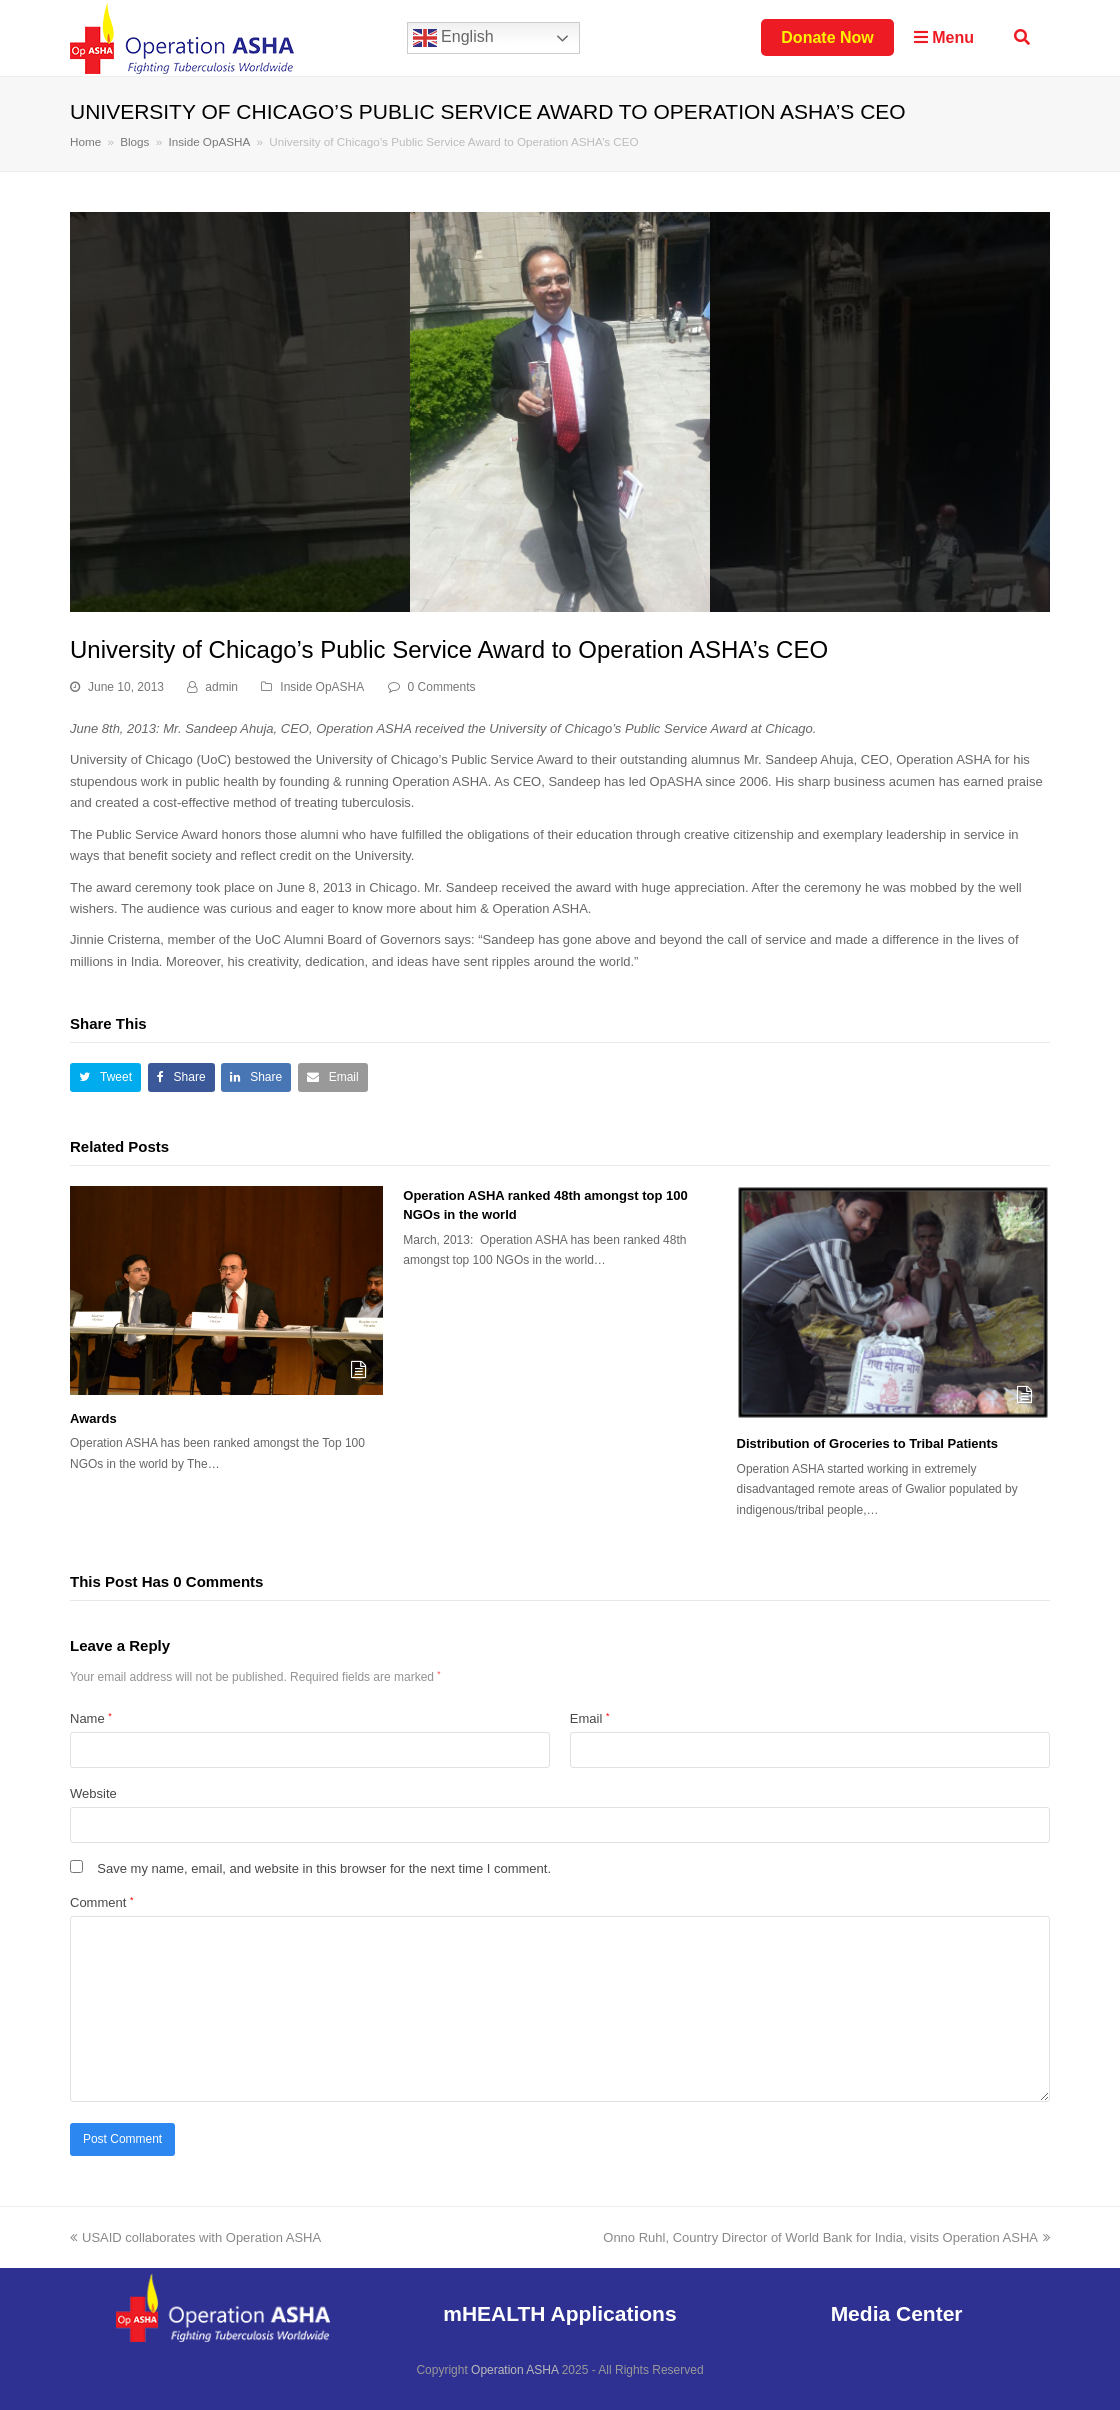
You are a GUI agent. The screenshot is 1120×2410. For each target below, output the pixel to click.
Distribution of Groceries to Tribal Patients (868, 1443)
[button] (105, 1077)
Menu (944, 37)
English (453, 38)
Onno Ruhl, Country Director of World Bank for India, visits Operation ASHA (826, 2237)
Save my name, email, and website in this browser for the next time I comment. (324, 1868)
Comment (101, 1902)
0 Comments (442, 687)
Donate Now (827, 37)
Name (91, 1718)
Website (93, 1793)
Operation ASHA (514, 2370)
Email (590, 1718)
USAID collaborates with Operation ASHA (195, 2237)
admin (221, 687)
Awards (93, 1418)
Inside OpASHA (322, 687)
